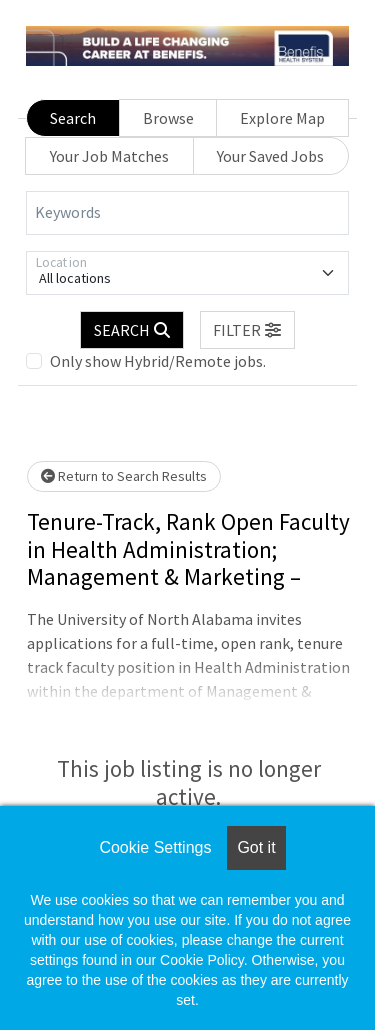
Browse (168, 118)
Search (73, 118)
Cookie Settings (155, 847)
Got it (256, 847)
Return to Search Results (124, 476)
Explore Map (282, 118)
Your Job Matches (109, 156)
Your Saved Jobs (270, 156)
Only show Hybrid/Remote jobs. (158, 361)
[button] (248, 330)
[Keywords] (187, 213)
